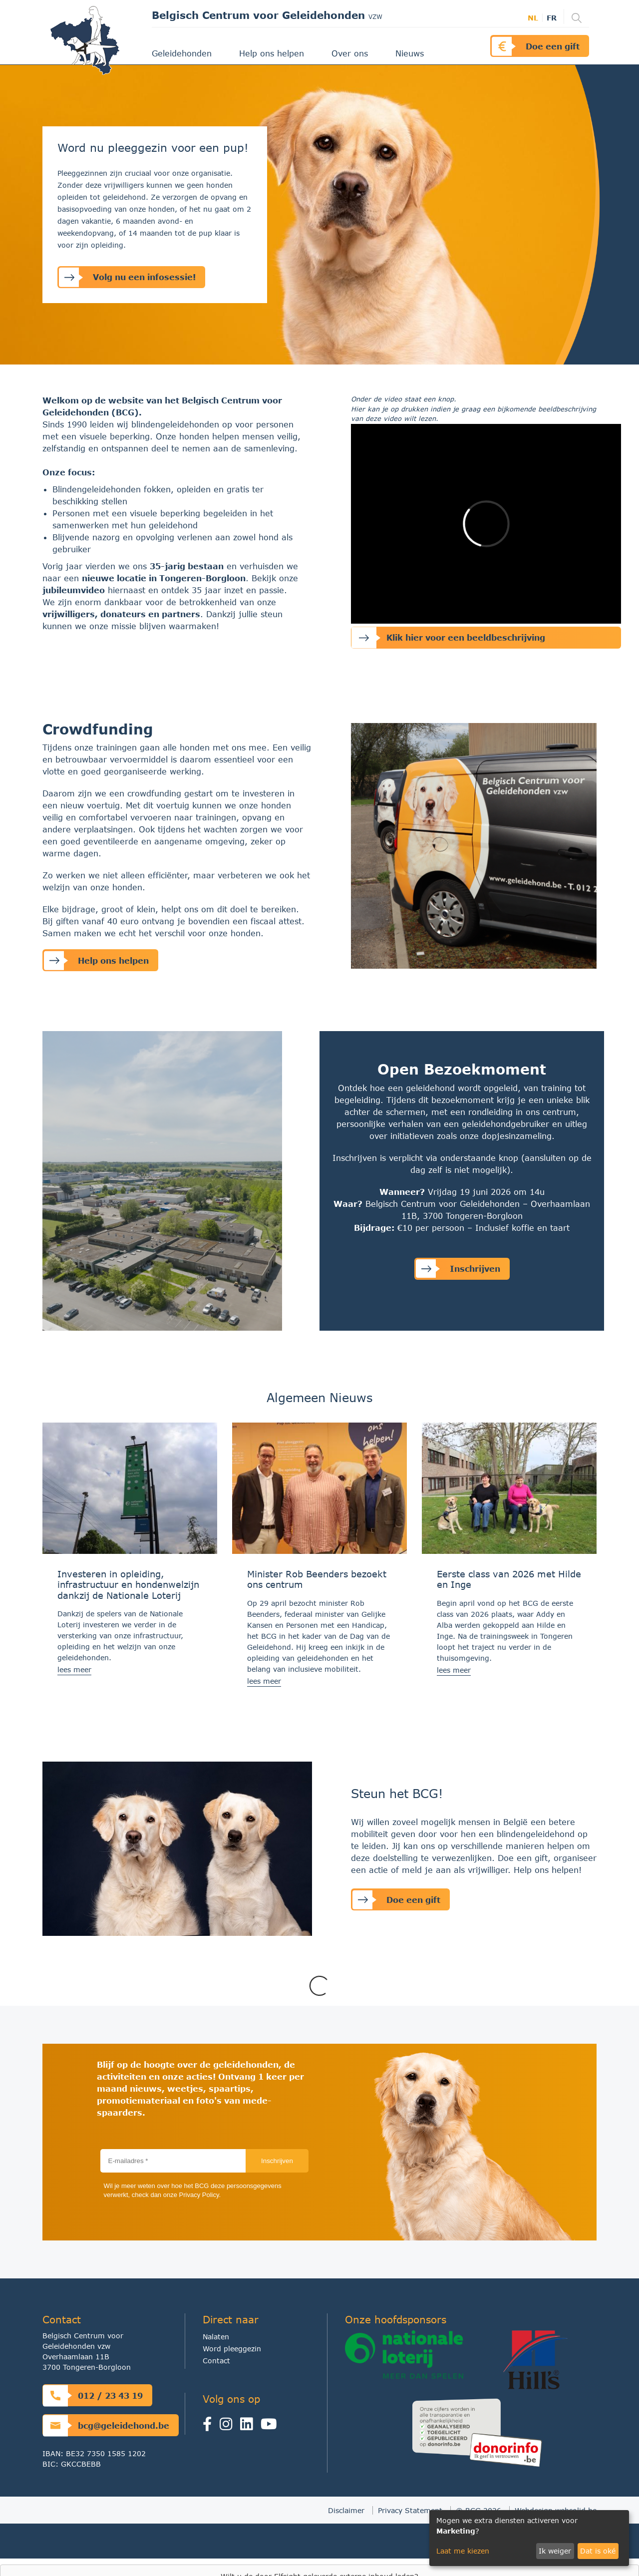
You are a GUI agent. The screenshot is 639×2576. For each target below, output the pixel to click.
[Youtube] (271, 2426)
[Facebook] (211, 2426)
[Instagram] (228, 2426)
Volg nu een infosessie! (127, 277)
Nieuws (411, 53)
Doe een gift (536, 46)
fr (552, 17)
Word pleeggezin (232, 2348)
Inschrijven (458, 1268)
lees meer (74, 1669)
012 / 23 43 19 (93, 2395)
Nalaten (216, 2336)
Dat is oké (598, 2551)
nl (533, 17)
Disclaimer (346, 2510)
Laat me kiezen (462, 2551)
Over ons (351, 53)
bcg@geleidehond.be (106, 2425)
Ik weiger (555, 2551)
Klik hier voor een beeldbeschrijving (448, 638)
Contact (216, 2360)
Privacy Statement (410, 2510)
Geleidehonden (183, 53)
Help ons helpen (273, 53)
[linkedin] (249, 2426)
